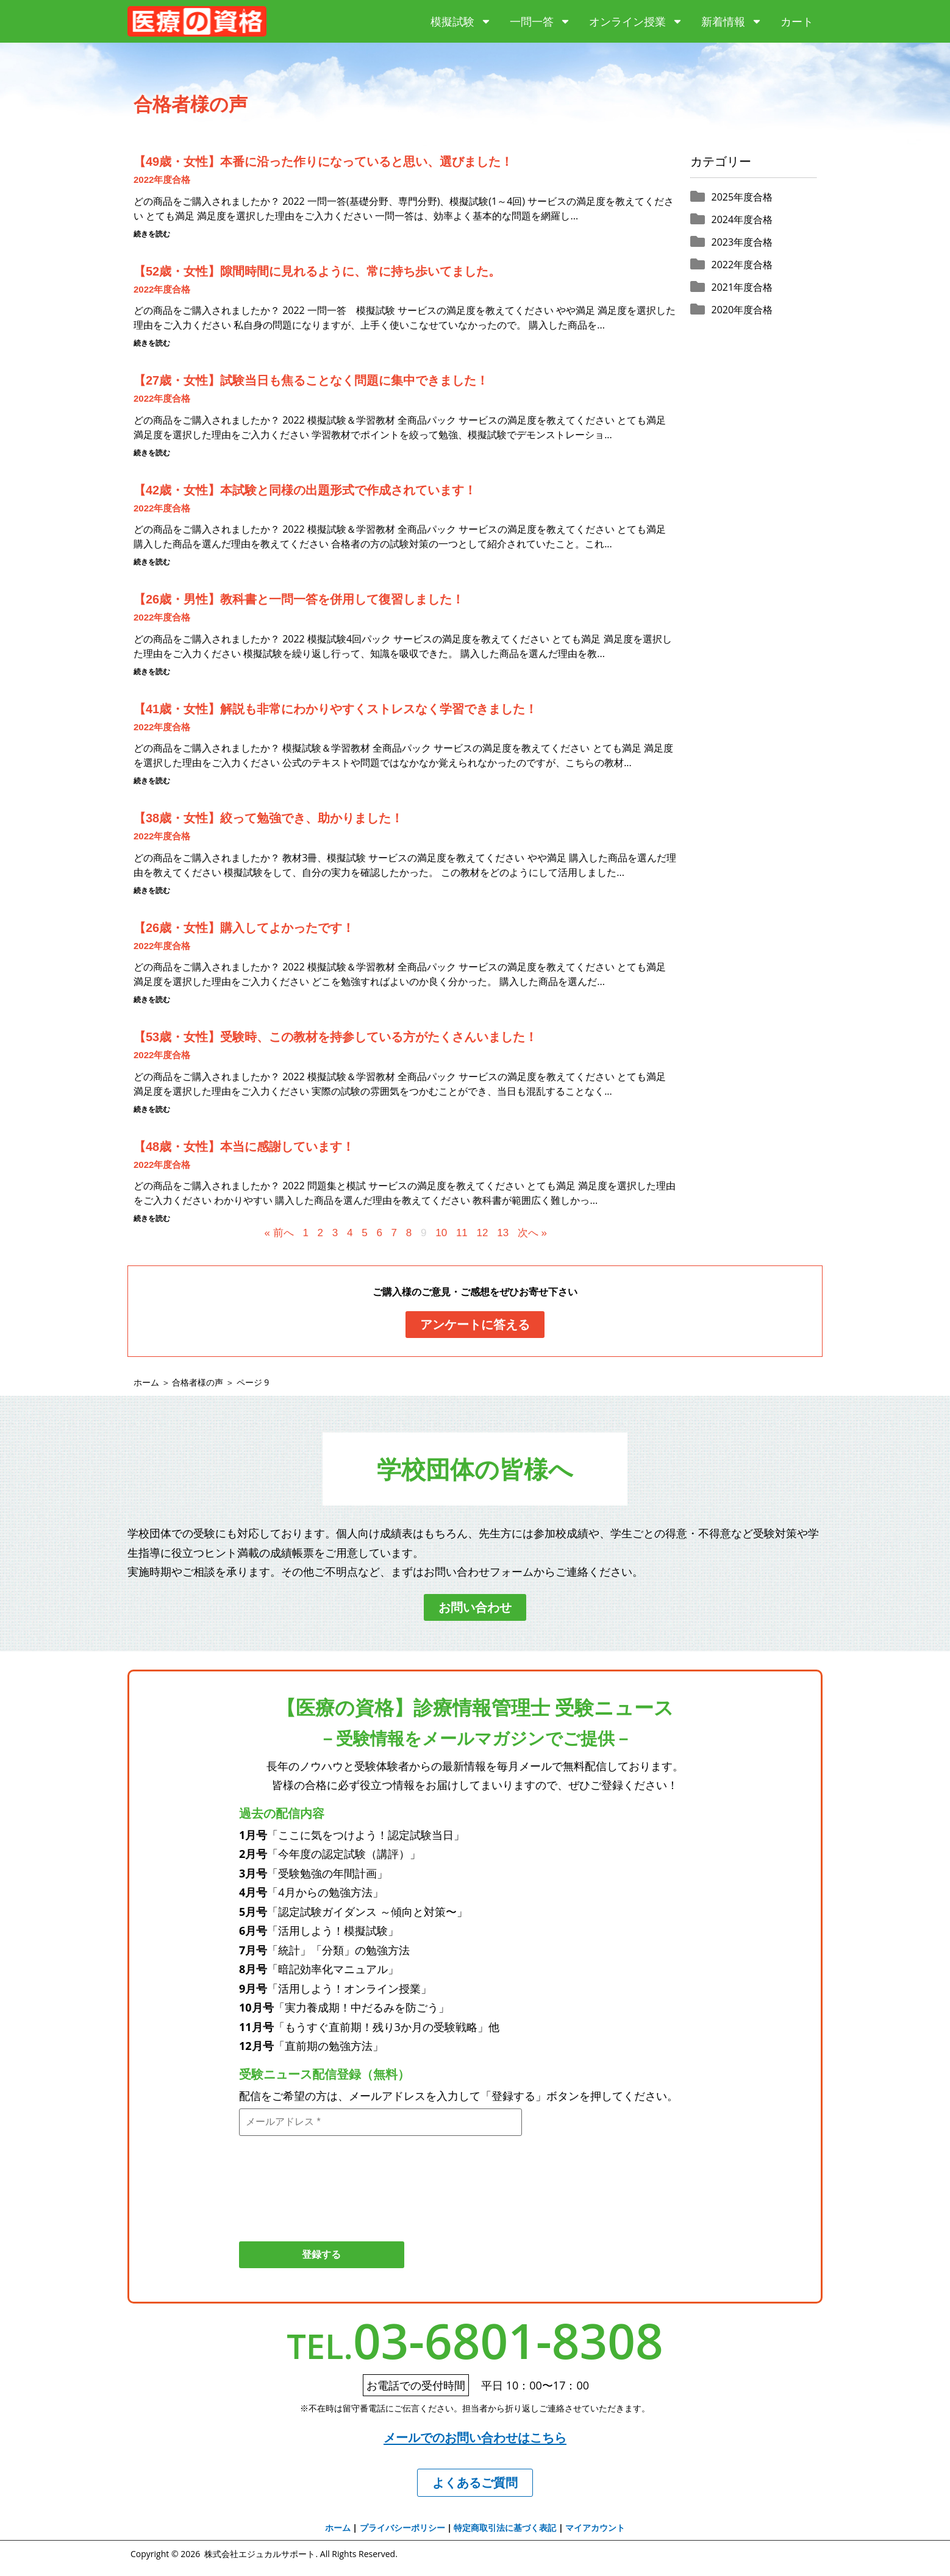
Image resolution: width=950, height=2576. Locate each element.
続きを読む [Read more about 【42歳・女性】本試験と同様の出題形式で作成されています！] (152, 562)
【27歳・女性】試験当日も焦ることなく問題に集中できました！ (311, 380)
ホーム (146, 1382)
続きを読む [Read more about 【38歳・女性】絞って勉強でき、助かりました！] (152, 890)
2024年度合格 (742, 219)
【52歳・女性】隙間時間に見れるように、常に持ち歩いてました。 (317, 271)
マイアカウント (595, 2529)
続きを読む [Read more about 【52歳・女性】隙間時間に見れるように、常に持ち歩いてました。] (152, 343)
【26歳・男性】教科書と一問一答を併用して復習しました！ (299, 599)
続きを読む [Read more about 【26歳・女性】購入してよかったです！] (152, 999)
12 (482, 1233)
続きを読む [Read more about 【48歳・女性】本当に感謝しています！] (152, 1218)
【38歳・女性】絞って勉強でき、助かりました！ (268, 818)
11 (462, 1233)
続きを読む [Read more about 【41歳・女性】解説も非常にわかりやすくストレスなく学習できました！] (152, 781)
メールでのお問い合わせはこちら (475, 2438)
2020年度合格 (742, 310)
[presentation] (289, 2183)
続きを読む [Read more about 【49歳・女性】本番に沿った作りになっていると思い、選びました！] (152, 234)
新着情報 (731, 21)
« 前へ (278, 1233)
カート (796, 21)
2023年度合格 (742, 242)
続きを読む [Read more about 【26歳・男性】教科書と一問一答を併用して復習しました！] (152, 671)
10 (441, 1233)
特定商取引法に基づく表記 (505, 2529)
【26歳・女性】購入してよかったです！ (244, 927)
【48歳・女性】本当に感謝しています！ (244, 1146)
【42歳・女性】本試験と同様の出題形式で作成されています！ (305, 490)
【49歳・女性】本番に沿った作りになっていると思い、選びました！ (323, 161)
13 (503, 1233)
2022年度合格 (162, 179)
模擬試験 (460, 21)
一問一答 (540, 21)
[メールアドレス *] (380, 2122)
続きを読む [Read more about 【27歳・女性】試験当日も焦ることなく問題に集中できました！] (152, 453)
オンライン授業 (636, 21)
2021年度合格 (742, 287)
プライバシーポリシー (402, 2529)
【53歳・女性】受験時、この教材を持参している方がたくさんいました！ (335, 1037)
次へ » (532, 1233)
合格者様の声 (197, 1382)
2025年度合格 (742, 197)
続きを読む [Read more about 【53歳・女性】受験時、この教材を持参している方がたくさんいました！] (152, 1109)
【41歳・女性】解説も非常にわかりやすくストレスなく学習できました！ (335, 709)
